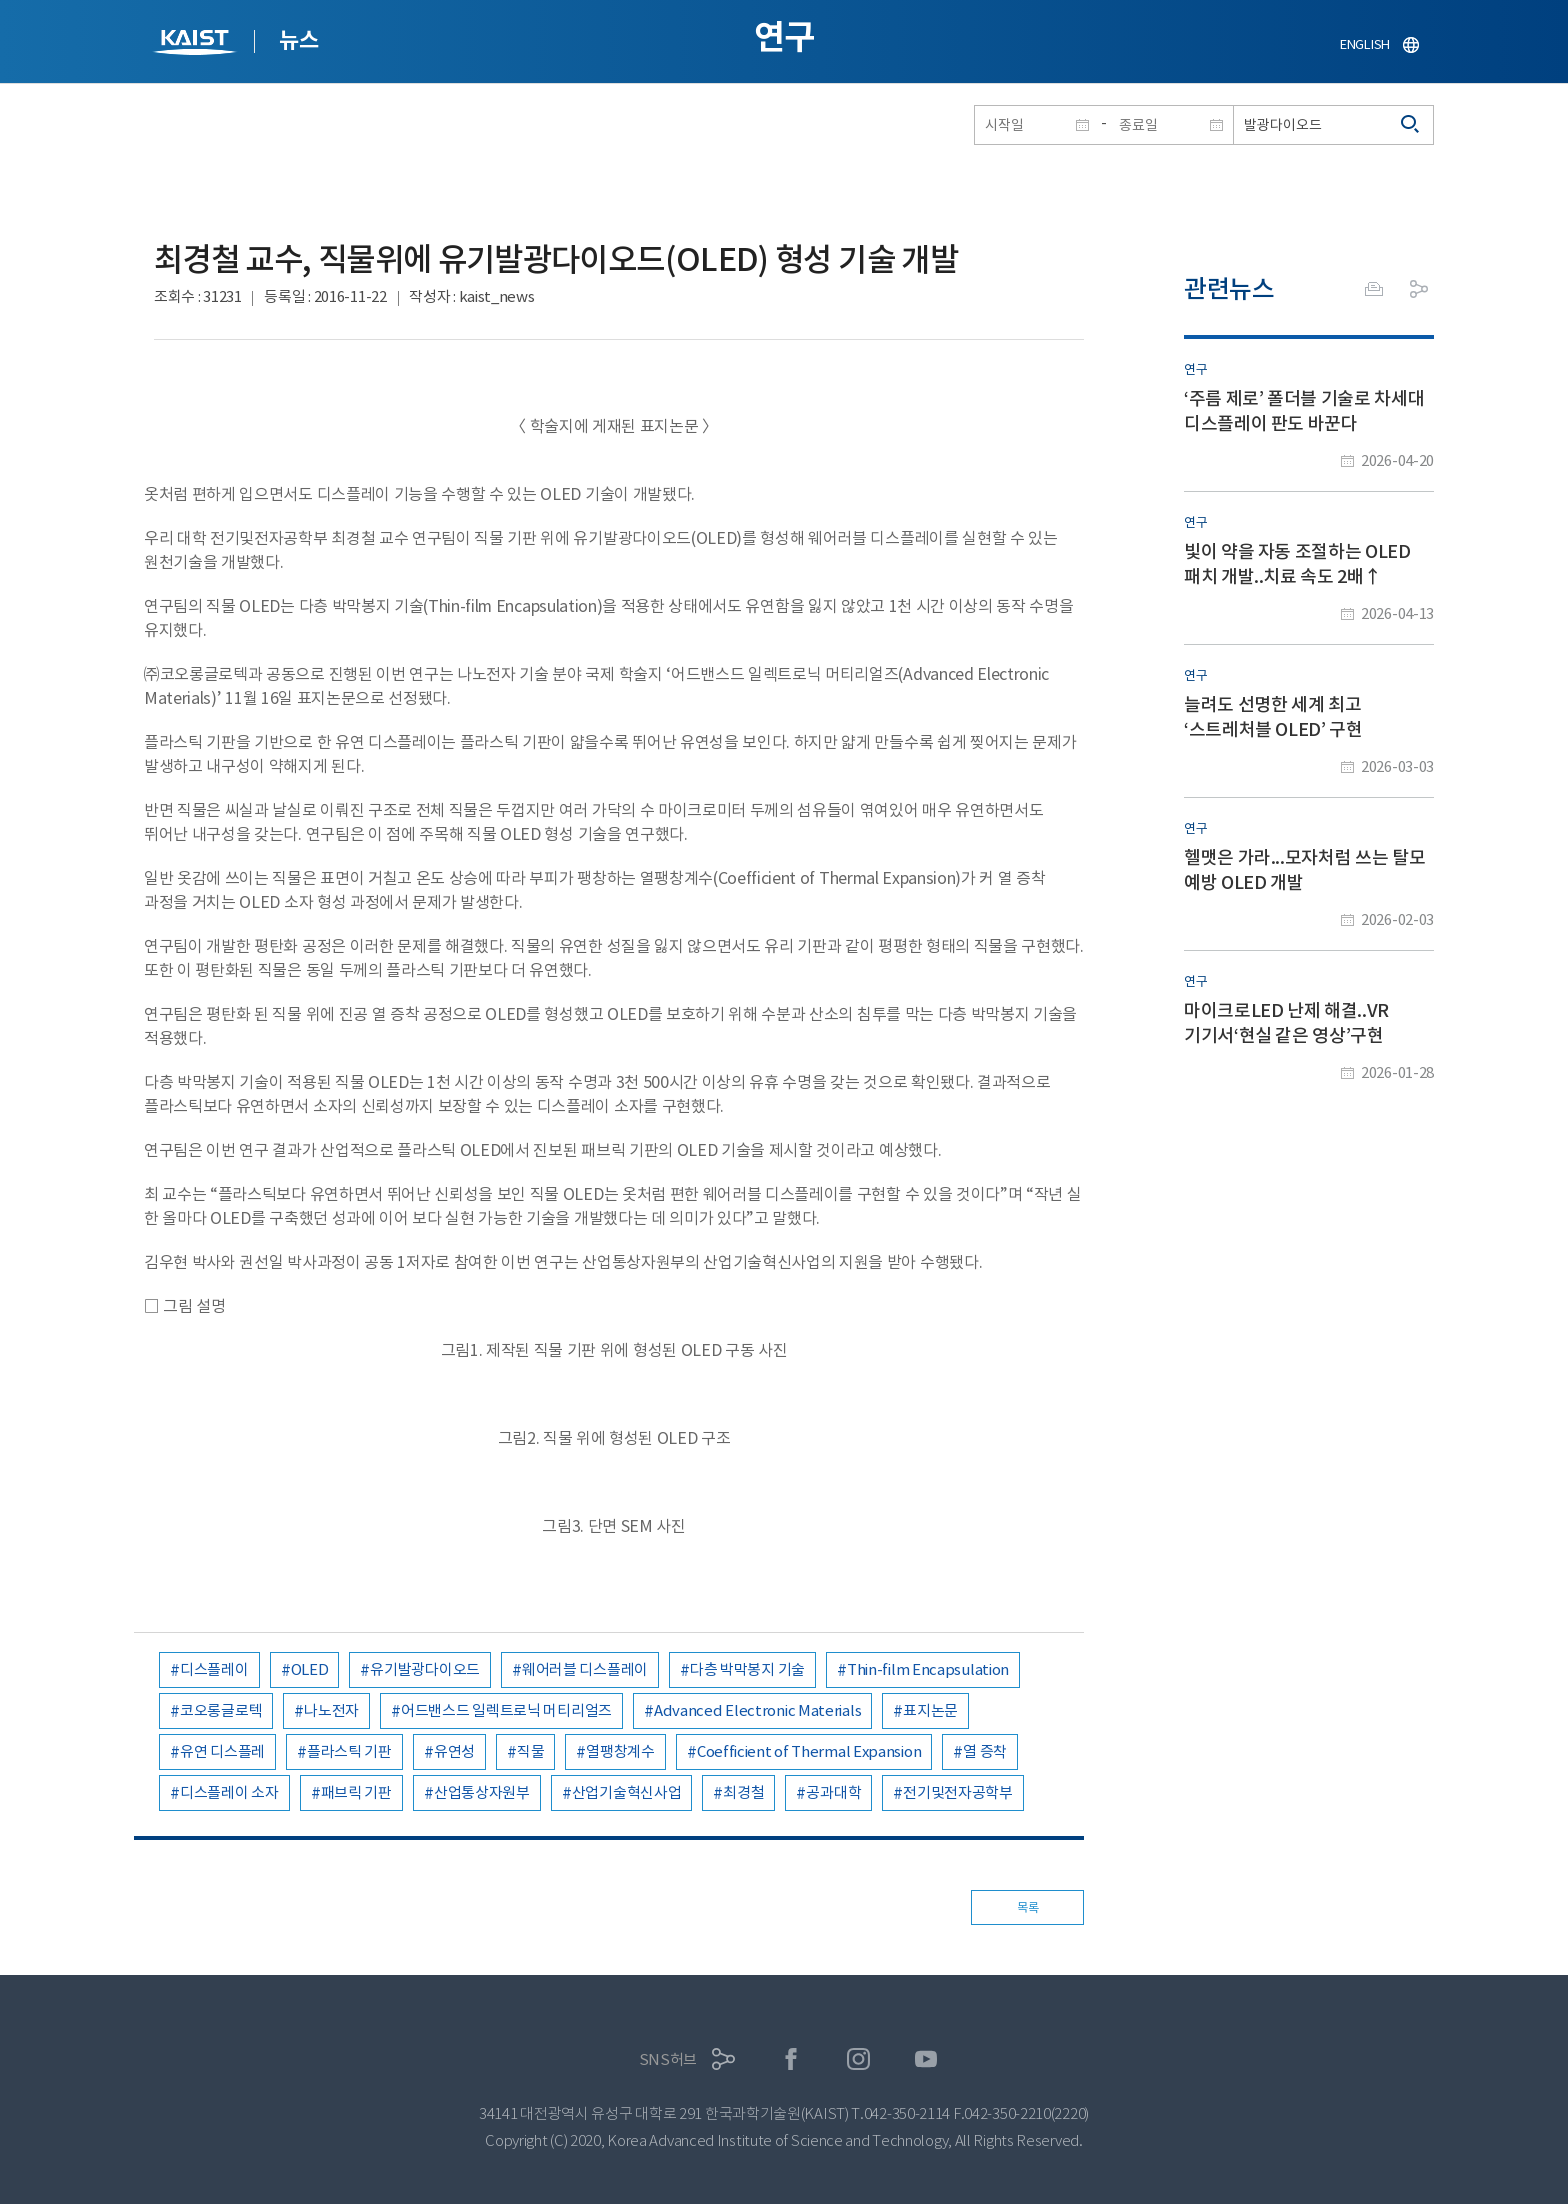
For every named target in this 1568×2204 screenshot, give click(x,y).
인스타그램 (858, 2059)
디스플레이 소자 (229, 1792)
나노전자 (331, 1710)
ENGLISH (1365, 44)
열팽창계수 (620, 1751)
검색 (1411, 125)
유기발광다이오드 (425, 1669)
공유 (1419, 289)
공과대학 (833, 1792)
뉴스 (298, 40)
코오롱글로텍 (221, 1710)
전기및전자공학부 (958, 1792)
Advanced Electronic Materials (757, 1710)
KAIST (197, 44)
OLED (310, 1669)
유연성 (454, 1751)
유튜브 (926, 2059)
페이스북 (791, 2059)
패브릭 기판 (356, 1792)
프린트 (1374, 289)
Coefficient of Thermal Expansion (809, 1751)
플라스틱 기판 (349, 1751)
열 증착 (985, 1751)
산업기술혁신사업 (627, 1792)
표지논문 (930, 1710)
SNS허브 (668, 2059)
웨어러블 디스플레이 (585, 1669)
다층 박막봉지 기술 (747, 1669)
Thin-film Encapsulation (928, 1669)
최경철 (743, 1792)
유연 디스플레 (222, 1751)
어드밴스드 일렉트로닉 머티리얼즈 (506, 1710)
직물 (530, 1751)
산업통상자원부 (482, 1792)
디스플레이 (214, 1669)
